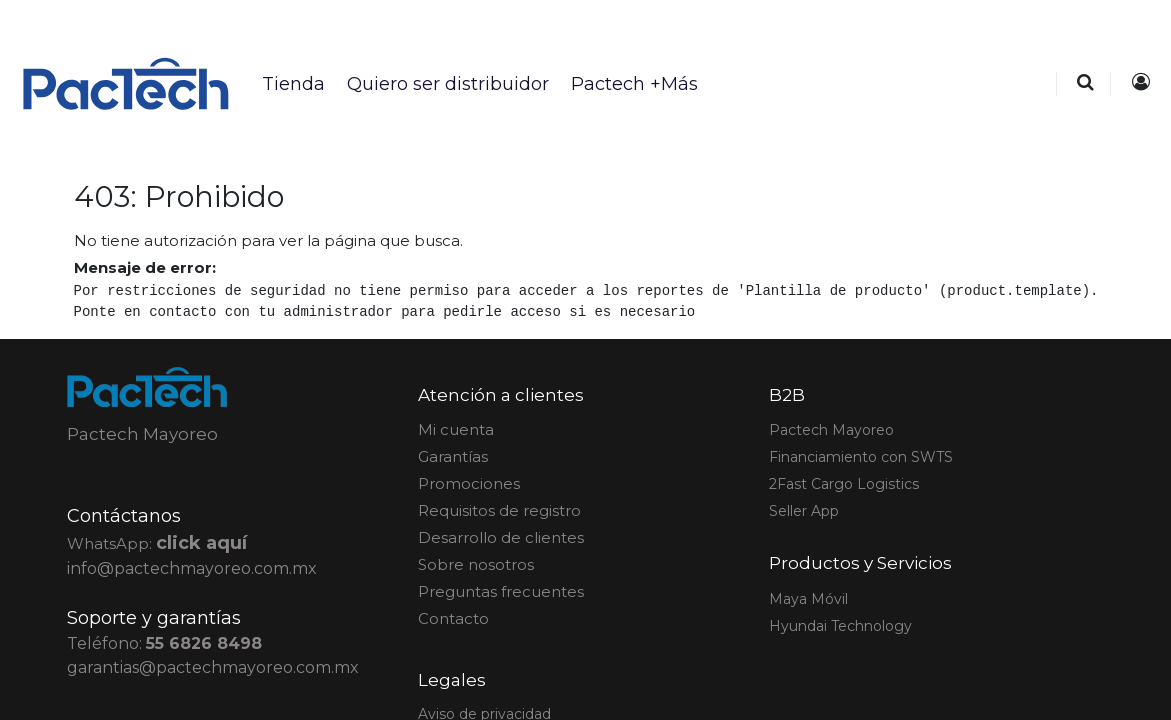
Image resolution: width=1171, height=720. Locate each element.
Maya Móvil (808, 599)
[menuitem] (292, 84)
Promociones (469, 483)
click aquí (201, 543)
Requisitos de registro (499, 510)
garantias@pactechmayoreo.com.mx (213, 667)
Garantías (453, 456)
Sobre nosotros (476, 564)
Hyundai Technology (840, 626)
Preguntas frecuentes (501, 591)
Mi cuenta (456, 429)
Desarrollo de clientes (501, 537)
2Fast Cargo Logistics (844, 484)
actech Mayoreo (831, 430)
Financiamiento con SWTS (861, 457)
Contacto (453, 618)
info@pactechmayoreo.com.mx (192, 568)
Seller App (804, 511)
